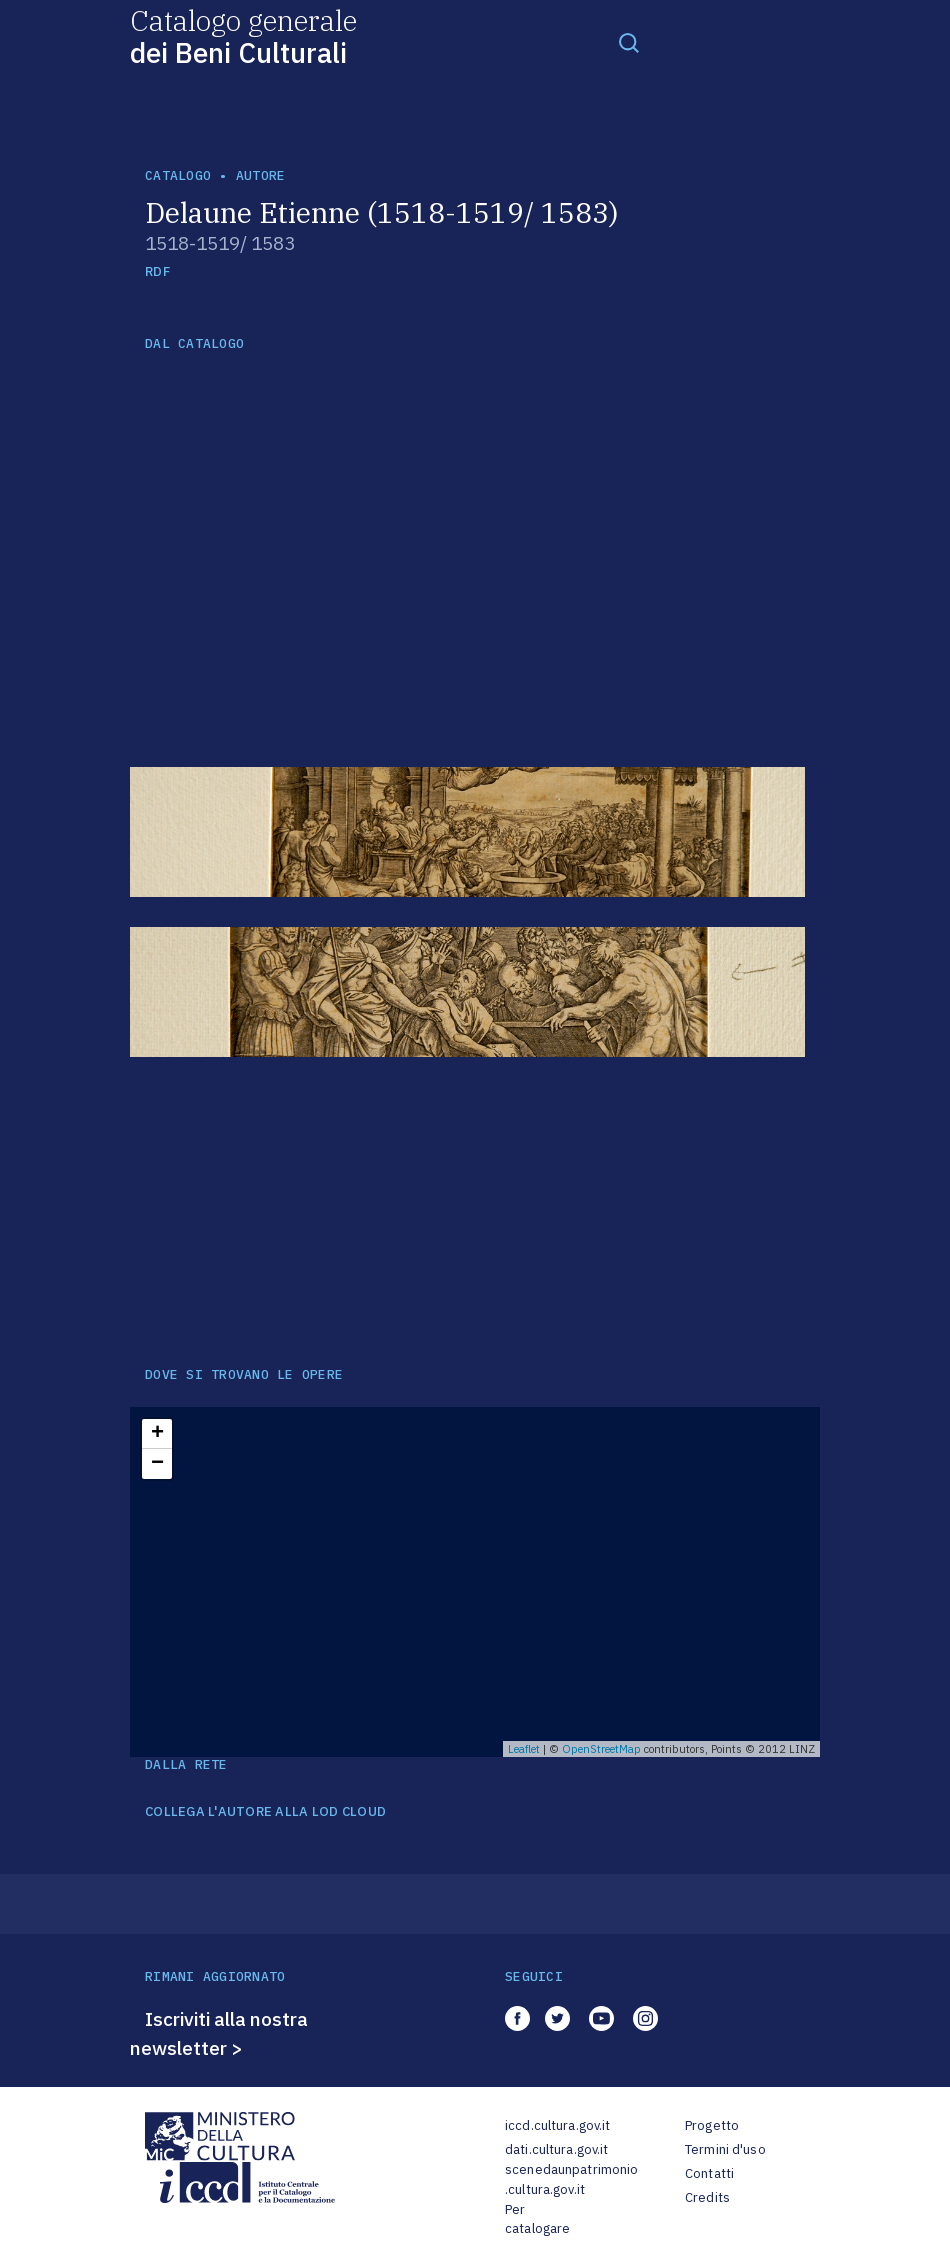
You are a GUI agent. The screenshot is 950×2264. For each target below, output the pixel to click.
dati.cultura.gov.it (556, 2149)
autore (261, 175)
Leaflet (524, 1749)
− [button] (157, 1464)
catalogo (178, 175)
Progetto (712, 2125)
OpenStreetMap (601, 1749)
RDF (157, 271)
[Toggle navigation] (629, 42)
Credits (707, 2197)
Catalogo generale (243, 35)
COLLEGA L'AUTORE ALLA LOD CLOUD (265, 1812)
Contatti (709, 2173)
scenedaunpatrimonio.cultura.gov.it (571, 2179)
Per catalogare (537, 2219)
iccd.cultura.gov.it (557, 2125)
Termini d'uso (725, 2149)
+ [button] (157, 1434)
